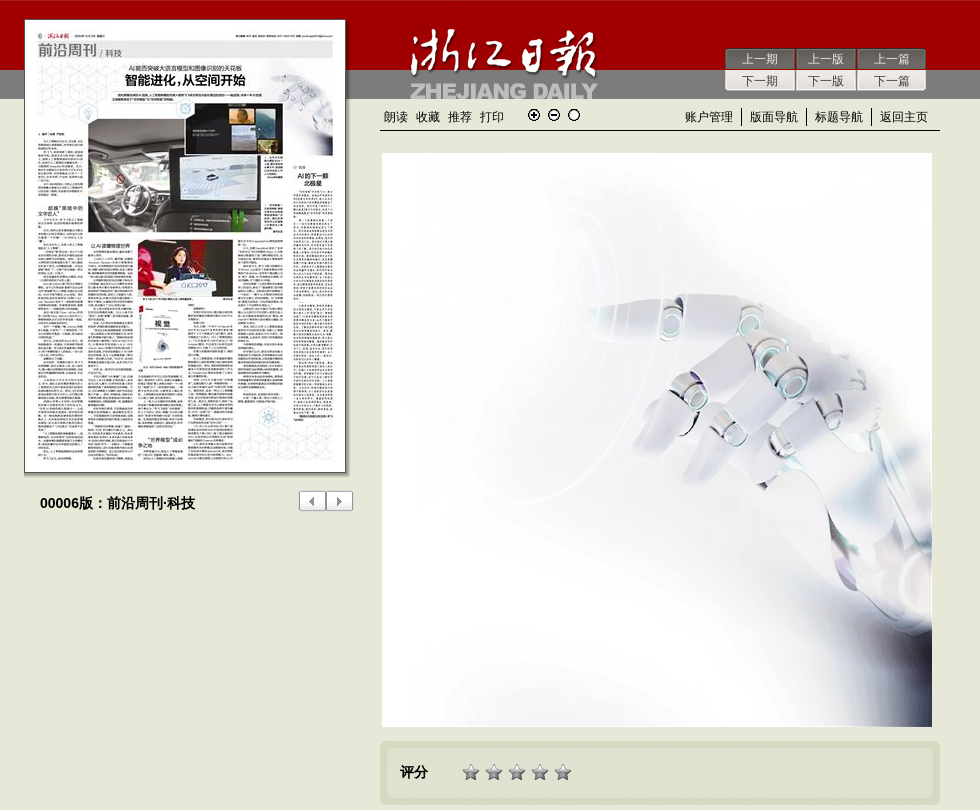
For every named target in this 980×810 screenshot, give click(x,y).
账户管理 (709, 117)
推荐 (460, 117)
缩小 (554, 115)
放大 (534, 115)
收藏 (428, 117)
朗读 (396, 117)
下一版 (826, 81)
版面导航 (774, 117)
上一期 (760, 59)
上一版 (826, 59)
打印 (492, 117)
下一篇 (892, 81)
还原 (574, 115)
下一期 (760, 81)
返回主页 (904, 117)
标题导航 (839, 117)
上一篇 (892, 59)
